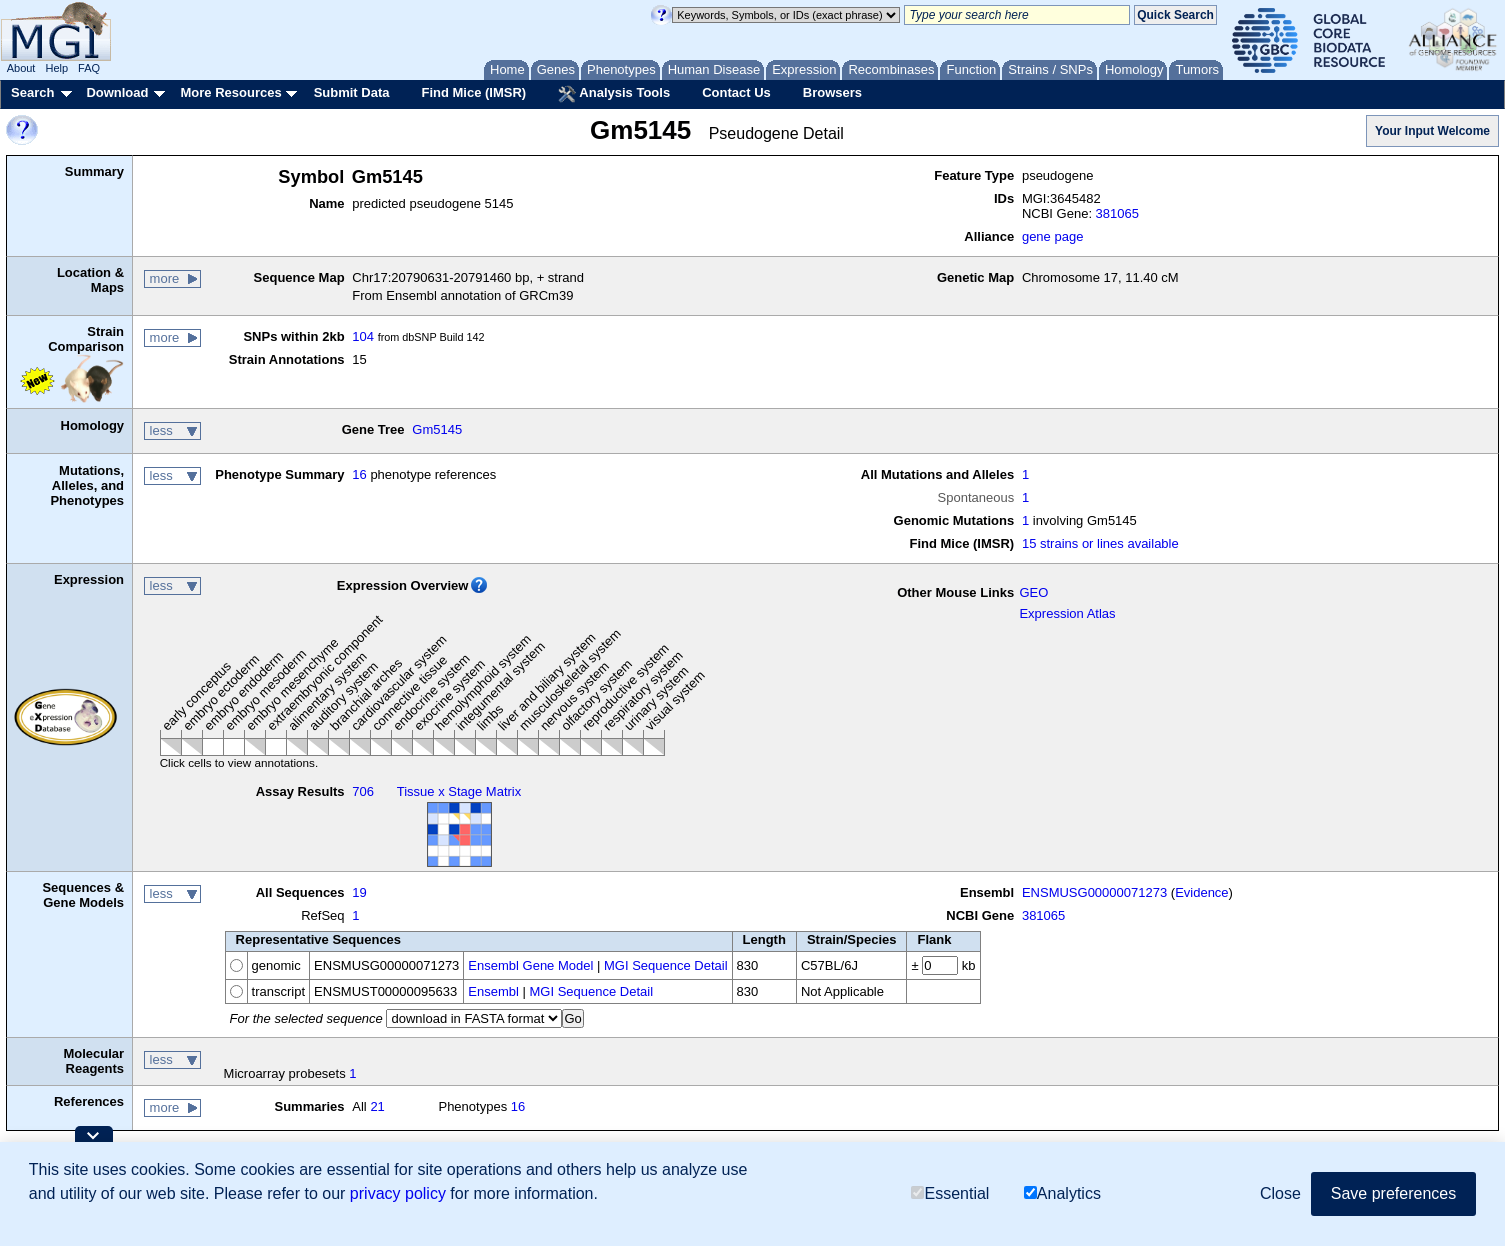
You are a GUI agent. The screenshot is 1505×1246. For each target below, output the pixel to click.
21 (377, 1106)
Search (32, 92)
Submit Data (352, 92)
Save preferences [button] (1393, 1193)
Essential (950, 1193)
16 (359, 474)
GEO (1033, 592)
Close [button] (1280, 1193)
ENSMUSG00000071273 (1094, 892)
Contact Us (736, 92)
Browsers (832, 92)
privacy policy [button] (398, 1193)
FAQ (89, 68)
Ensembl (493, 991)
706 (363, 791)
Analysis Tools (614, 94)
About (21, 68)
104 (363, 336)
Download (117, 92)
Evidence (1201, 892)
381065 (1117, 213)
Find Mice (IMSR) (473, 92)
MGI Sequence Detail (666, 965)
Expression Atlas (1067, 613)
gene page (1052, 236)
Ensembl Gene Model (530, 965)
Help (56, 68)
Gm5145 (437, 429)
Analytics (1062, 1193)
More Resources (230, 92)
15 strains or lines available (1100, 543)
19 (359, 892)
